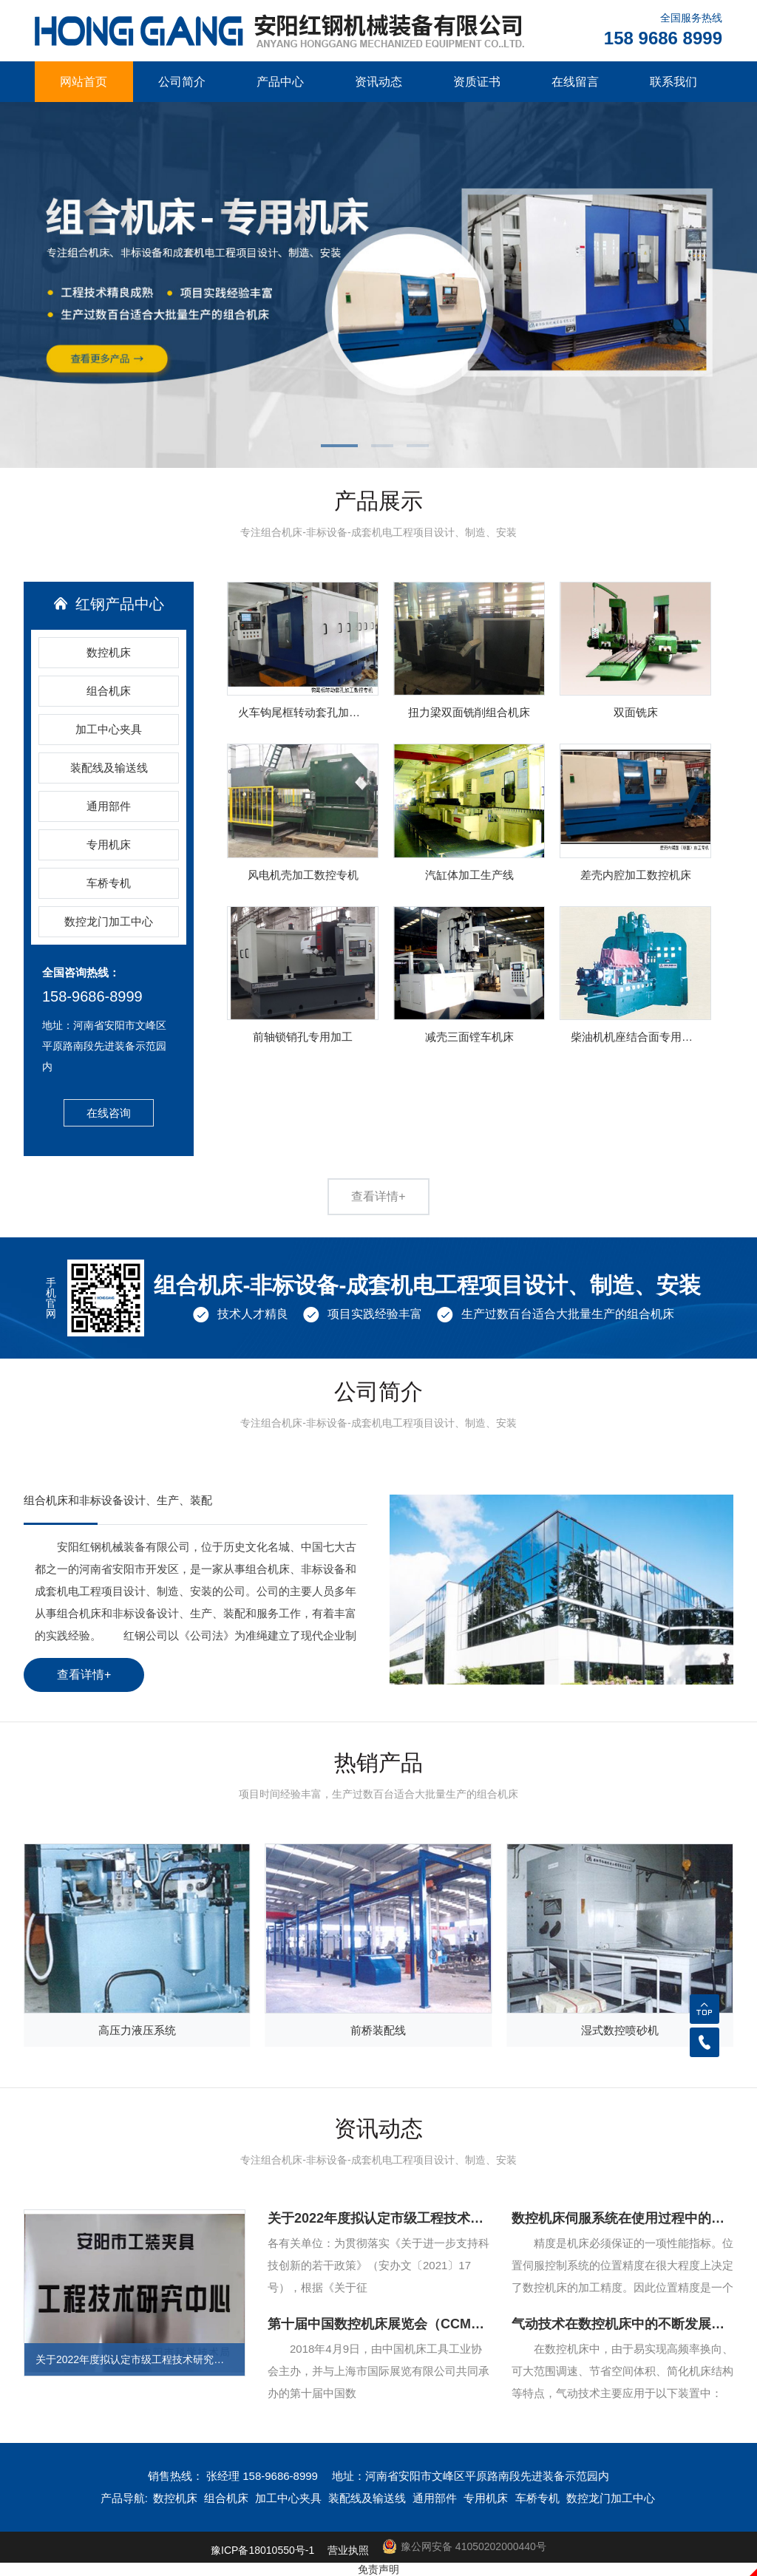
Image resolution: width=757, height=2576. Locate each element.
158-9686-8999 (92, 996)
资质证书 (476, 81)
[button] (343, 447)
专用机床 (108, 844)
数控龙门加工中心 (108, 921)
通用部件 (108, 806)
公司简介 (182, 81)
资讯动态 (378, 81)
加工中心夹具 (108, 729)
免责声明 (378, 2569)
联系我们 (673, 81)
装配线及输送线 (109, 767)
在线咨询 (108, 1113)
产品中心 (280, 81)
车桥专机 (108, 883)
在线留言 (575, 81)
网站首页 (83, 81)
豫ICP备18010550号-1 (262, 2550)
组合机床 (108, 690)
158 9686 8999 (663, 38)
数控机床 (108, 652)
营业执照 (348, 2550)
